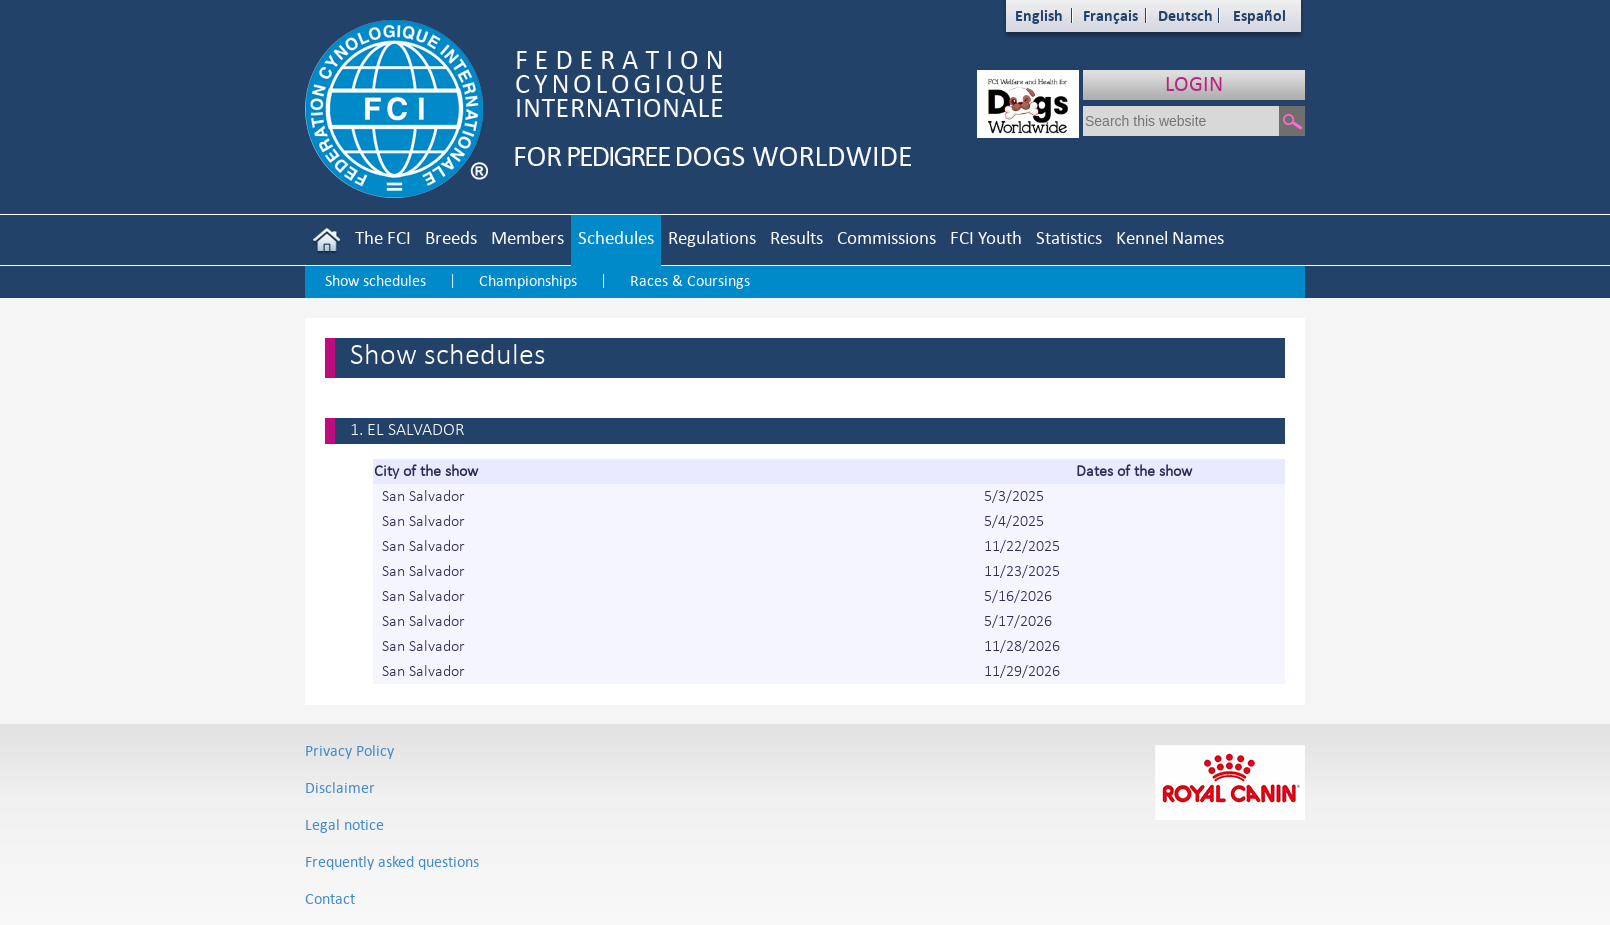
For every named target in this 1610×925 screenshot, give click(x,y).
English (1039, 15)
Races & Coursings (690, 280)
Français (1110, 15)
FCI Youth (986, 237)
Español (1259, 15)
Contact (330, 898)
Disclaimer (340, 787)
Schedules (616, 237)
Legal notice (344, 824)
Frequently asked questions (392, 861)
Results (796, 237)
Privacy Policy (349, 750)
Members (527, 237)
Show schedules (375, 280)
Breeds (451, 237)
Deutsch (1185, 15)
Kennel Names (1170, 237)
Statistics (1069, 237)
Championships (528, 280)
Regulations (712, 237)
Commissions (886, 237)
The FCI (383, 237)
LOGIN (1194, 83)
